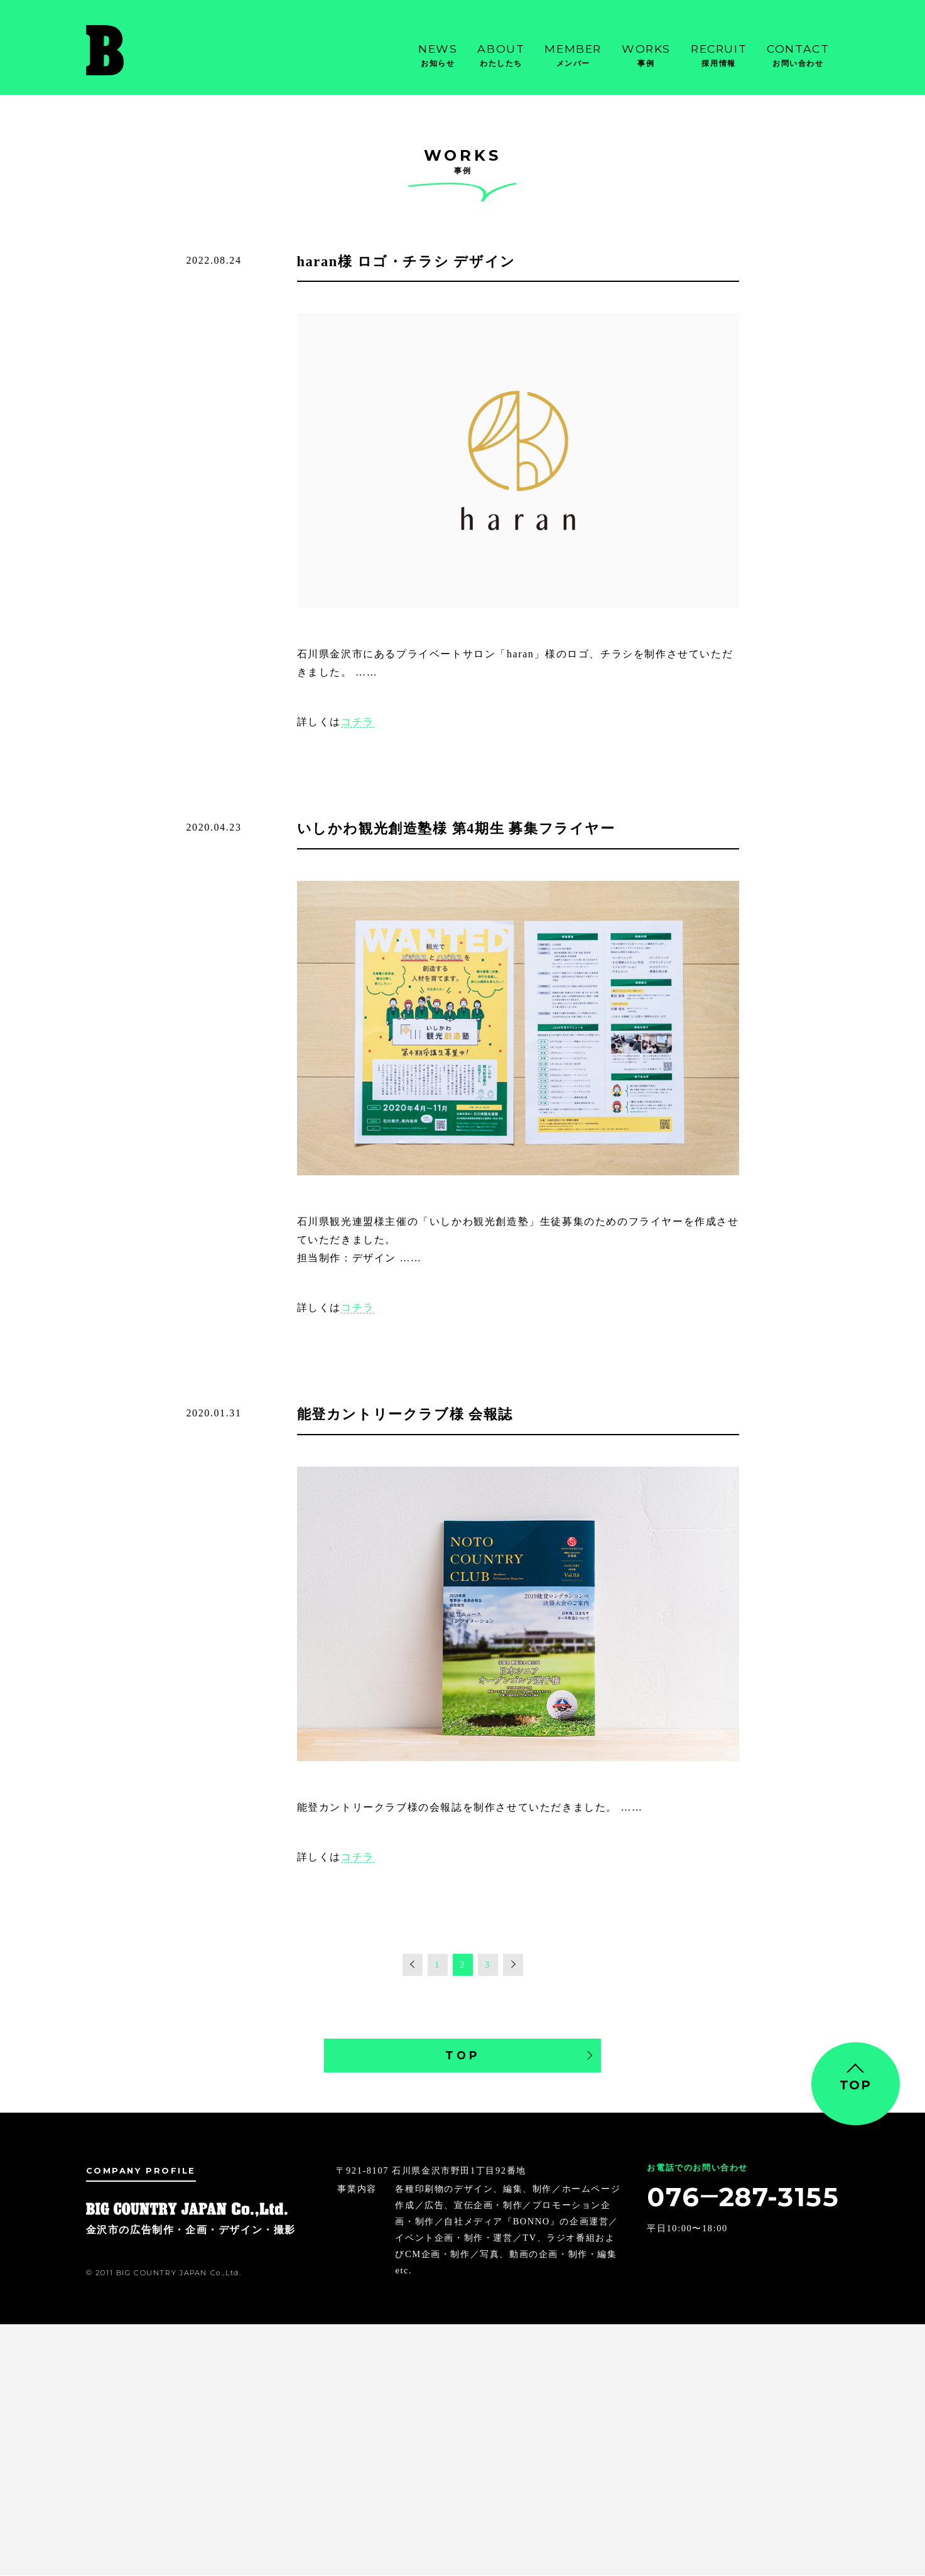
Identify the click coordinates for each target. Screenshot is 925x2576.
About (500, 56)
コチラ (357, 721)
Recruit (719, 56)
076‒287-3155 (741, 2197)
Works (646, 56)
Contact (798, 56)
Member (573, 56)
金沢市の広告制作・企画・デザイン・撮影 (149, 50)
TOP (463, 2055)
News (437, 56)
